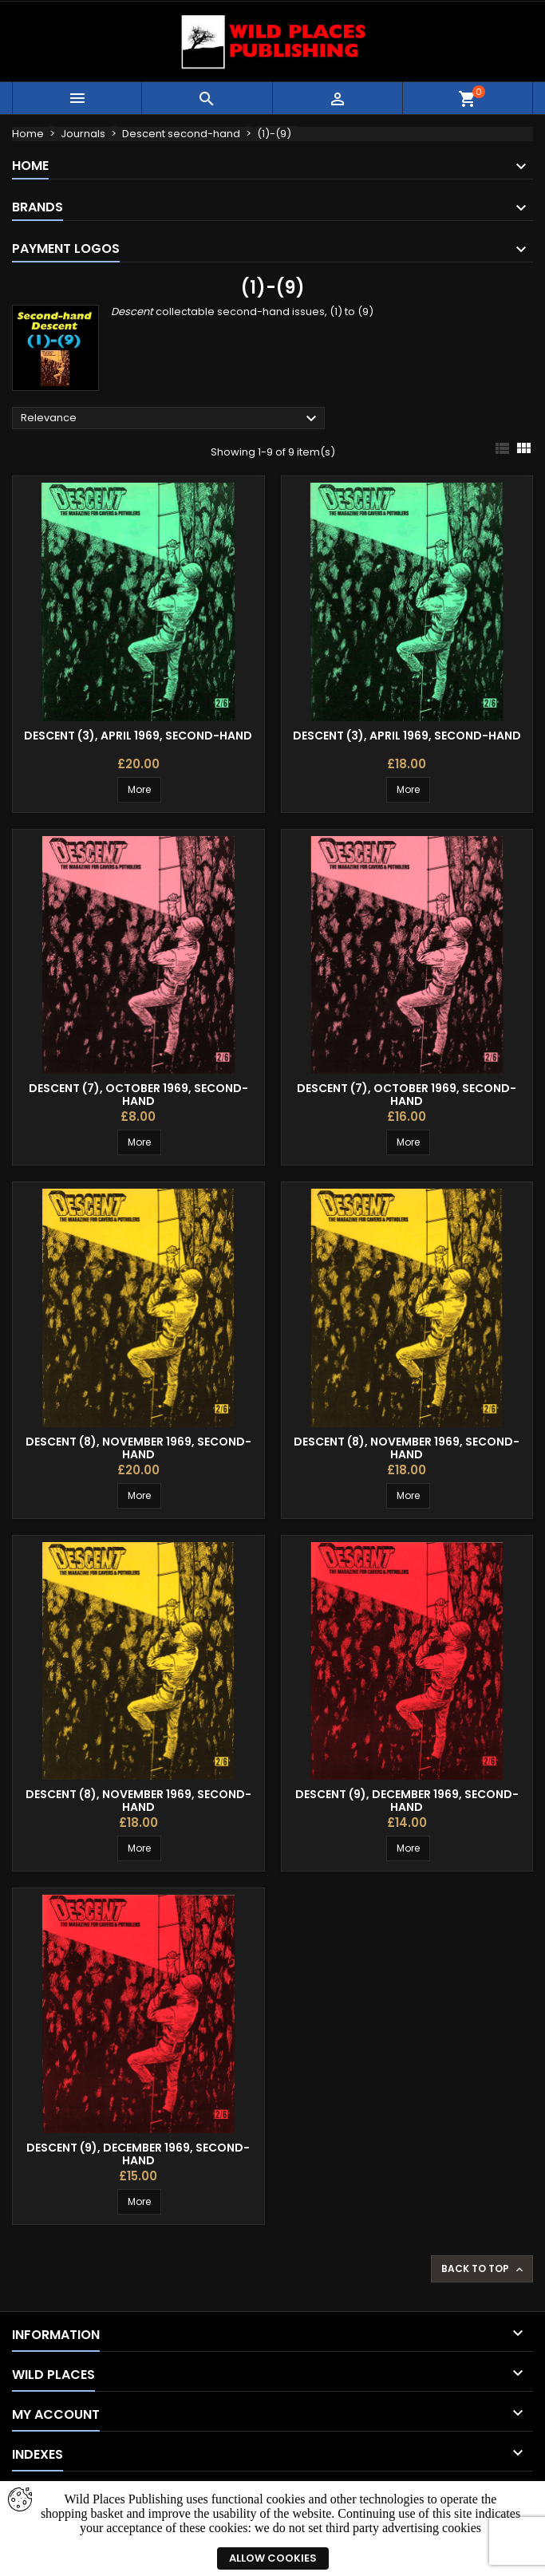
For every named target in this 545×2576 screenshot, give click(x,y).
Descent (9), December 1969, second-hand (407, 1800)
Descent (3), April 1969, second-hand (138, 736)
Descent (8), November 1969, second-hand (138, 1448)
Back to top (483, 2269)
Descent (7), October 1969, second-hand (138, 1094)
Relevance (171, 418)
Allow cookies (273, 2558)
